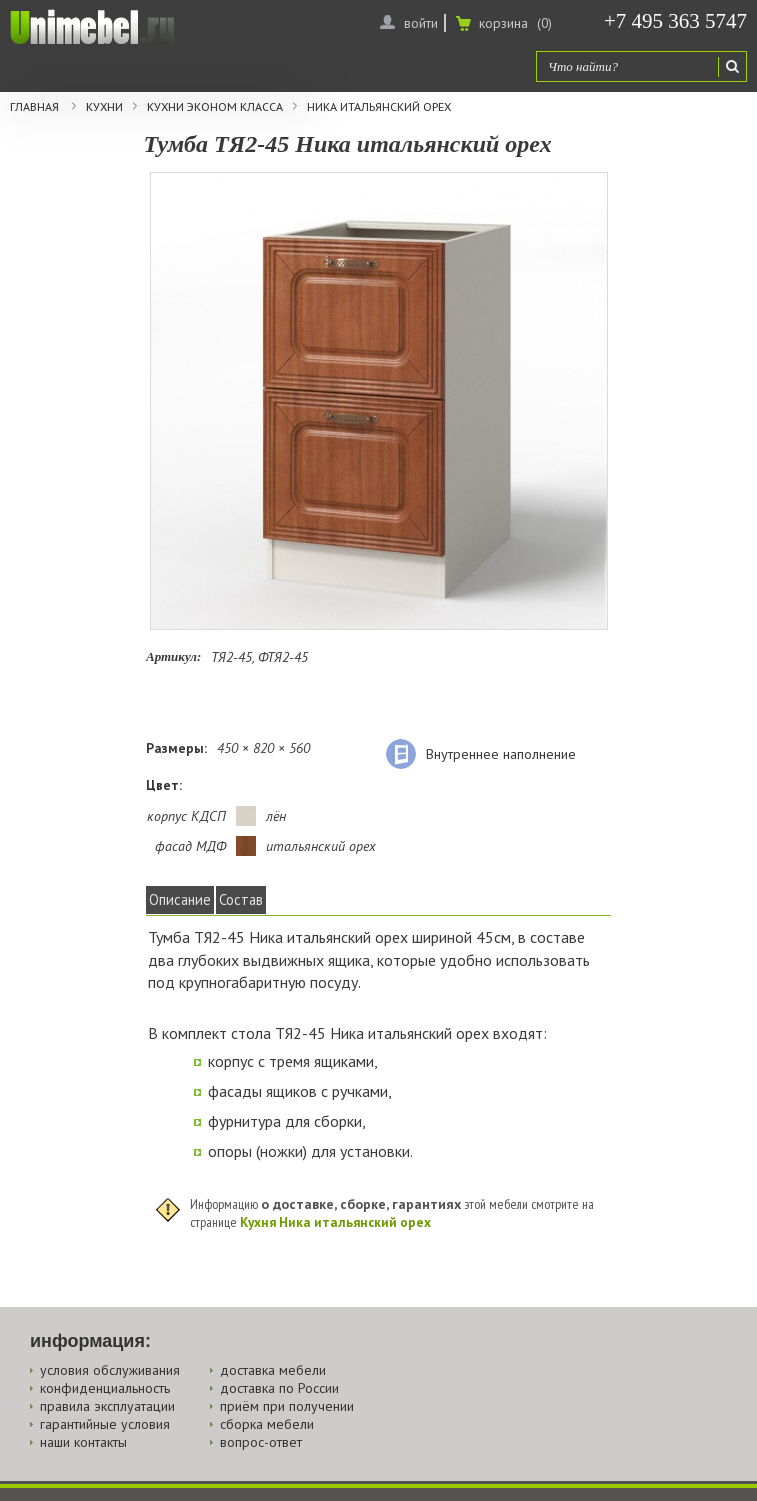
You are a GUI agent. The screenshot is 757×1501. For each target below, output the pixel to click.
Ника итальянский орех (379, 107)
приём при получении (287, 1406)
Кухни (104, 107)
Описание (180, 899)
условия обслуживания (110, 1370)
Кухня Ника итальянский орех (335, 1222)
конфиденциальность (105, 1388)
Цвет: (164, 785)
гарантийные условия (105, 1424)
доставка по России (279, 1388)
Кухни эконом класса (215, 107)
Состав (241, 899)
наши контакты (83, 1442)
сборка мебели (267, 1424)
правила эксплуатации (107, 1406)
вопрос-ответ (261, 1442)
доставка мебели (273, 1370)
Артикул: (173, 656)
